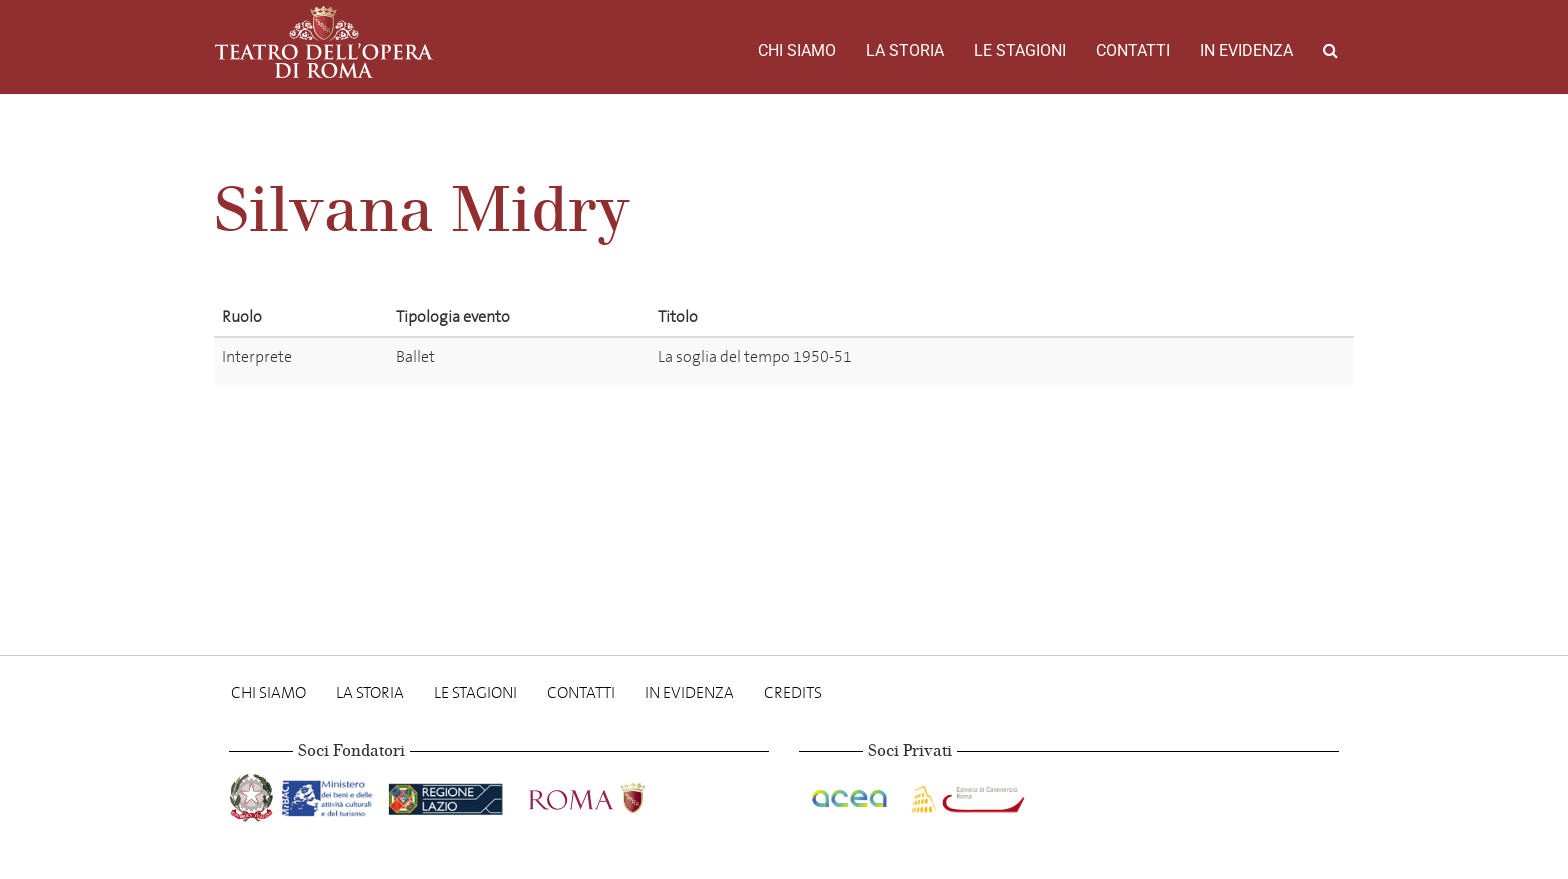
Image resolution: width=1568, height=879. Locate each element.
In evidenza (1246, 50)
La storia (905, 50)
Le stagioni (1020, 50)
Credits (793, 692)
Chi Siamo (797, 50)
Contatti (1133, 50)
